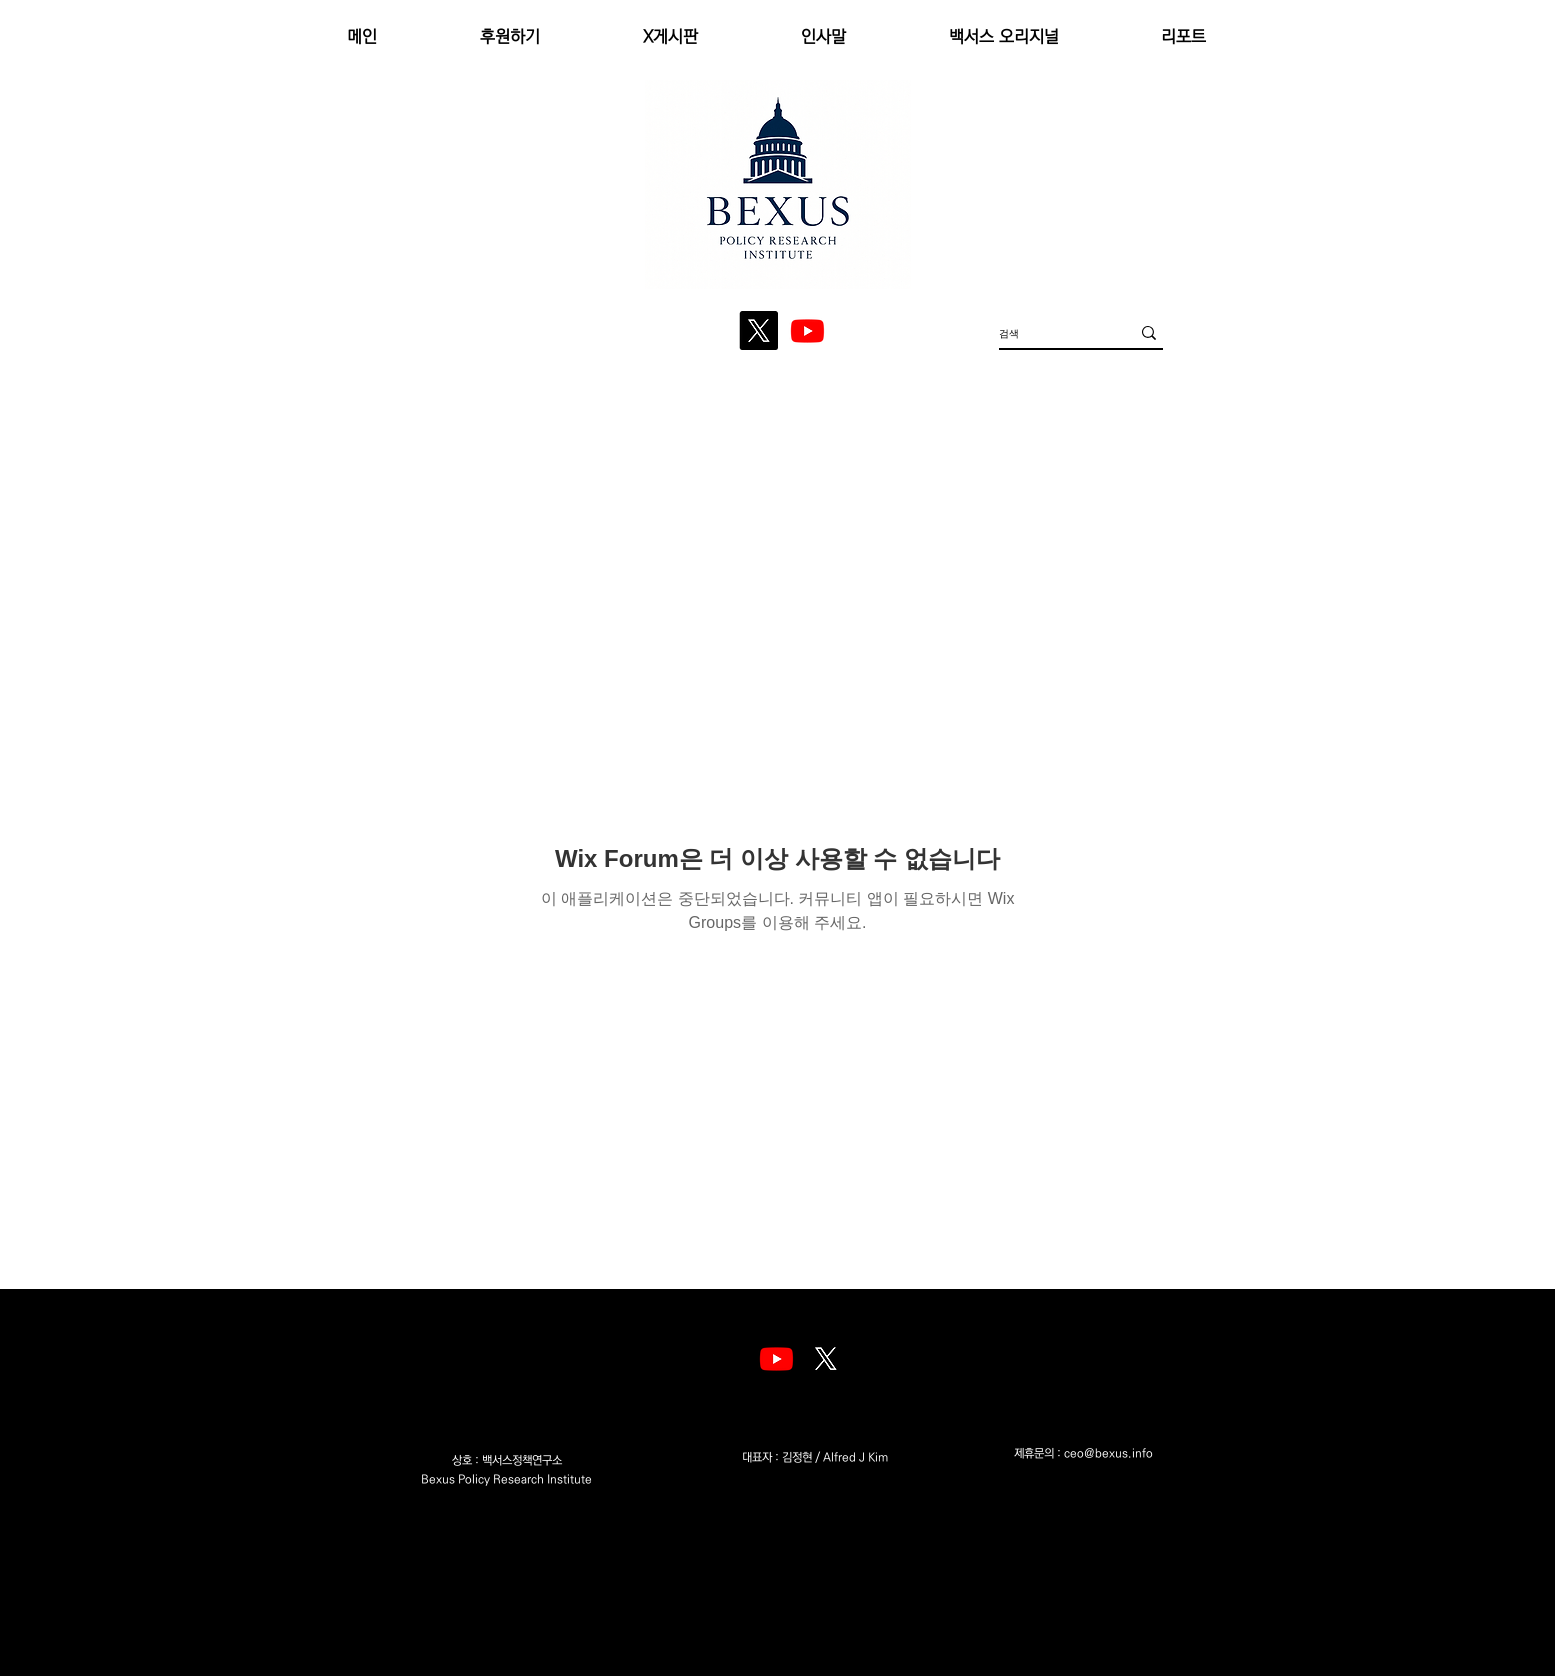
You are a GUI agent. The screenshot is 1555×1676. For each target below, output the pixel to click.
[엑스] (825, 1358)
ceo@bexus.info (1108, 1453)
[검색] (1049, 332)
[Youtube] (776, 1358)
